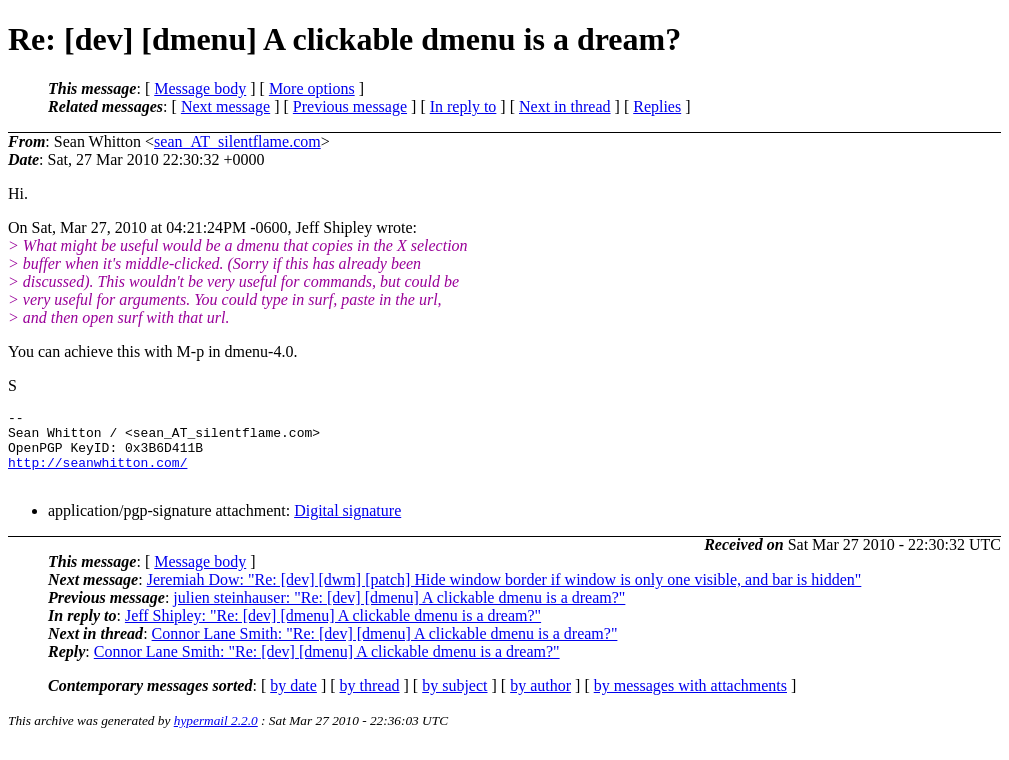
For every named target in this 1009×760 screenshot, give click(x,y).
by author (540, 700)
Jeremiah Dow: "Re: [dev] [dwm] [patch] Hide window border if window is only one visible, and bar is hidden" (504, 594)
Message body (200, 88)
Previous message (350, 106)
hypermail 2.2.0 (216, 735)
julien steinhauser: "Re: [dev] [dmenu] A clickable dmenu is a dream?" (399, 612)
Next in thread (565, 106)
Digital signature (347, 525)
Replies (657, 106)
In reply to (463, 106)
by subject (454, 700)
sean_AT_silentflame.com (237, 141)
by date (293, 700)
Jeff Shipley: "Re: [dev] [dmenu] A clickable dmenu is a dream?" (333, 630)
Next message (225, 106)
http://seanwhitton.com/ (97, 474)
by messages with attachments (690, 700)
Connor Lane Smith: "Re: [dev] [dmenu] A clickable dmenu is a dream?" (385, 648)
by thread (370, 700)
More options (312, 88)
